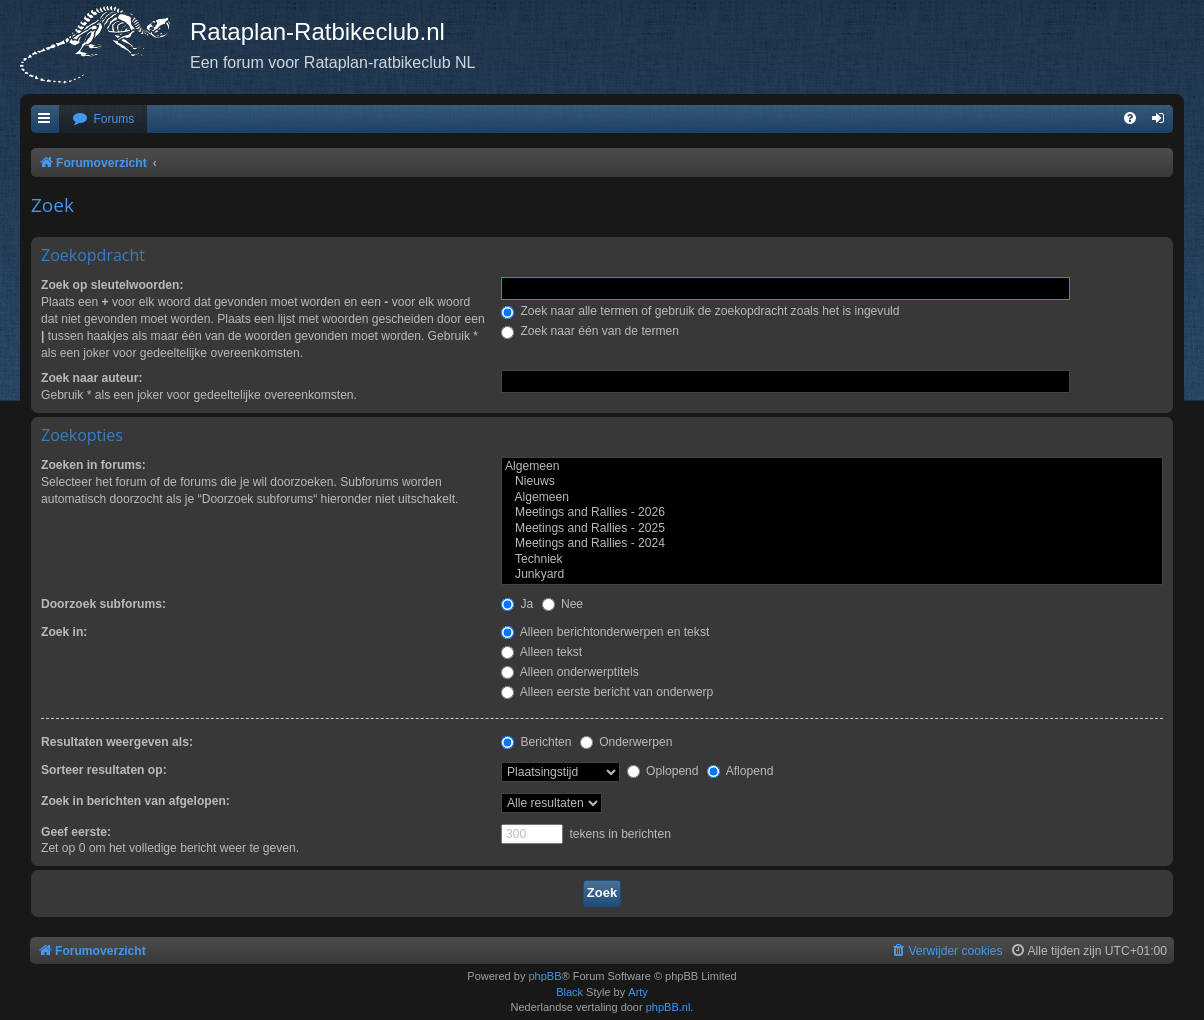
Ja (517, 604)
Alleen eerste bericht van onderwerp (607, 692)
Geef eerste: (76, 832)
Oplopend (663, 771)
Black (569, 992)
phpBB (544, 976)
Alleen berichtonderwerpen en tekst (605, 632)
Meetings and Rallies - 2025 (832, 529)
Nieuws (832, 482)
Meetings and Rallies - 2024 (832, 544)
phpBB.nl (668, 1007)
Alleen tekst (541, 652)
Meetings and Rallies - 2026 (832, 513)
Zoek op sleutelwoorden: (112, 285)
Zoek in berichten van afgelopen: (135, 801)
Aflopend (740, 771)
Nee (563, 604)
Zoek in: (64, 632)
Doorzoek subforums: (103, 604)
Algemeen (832, 467)
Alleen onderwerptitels (570, 672)
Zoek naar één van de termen (590, 331)
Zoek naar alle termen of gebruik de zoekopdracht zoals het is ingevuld (700, 311)
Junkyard (832, 575)
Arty (638, 992)
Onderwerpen (626, 742)
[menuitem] (103, 119)
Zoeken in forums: (93, 465)
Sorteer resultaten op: (104, 770)
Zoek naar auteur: (91, 378)
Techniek (832, 560)
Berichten (536, 742)
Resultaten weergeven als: (117, 742)
